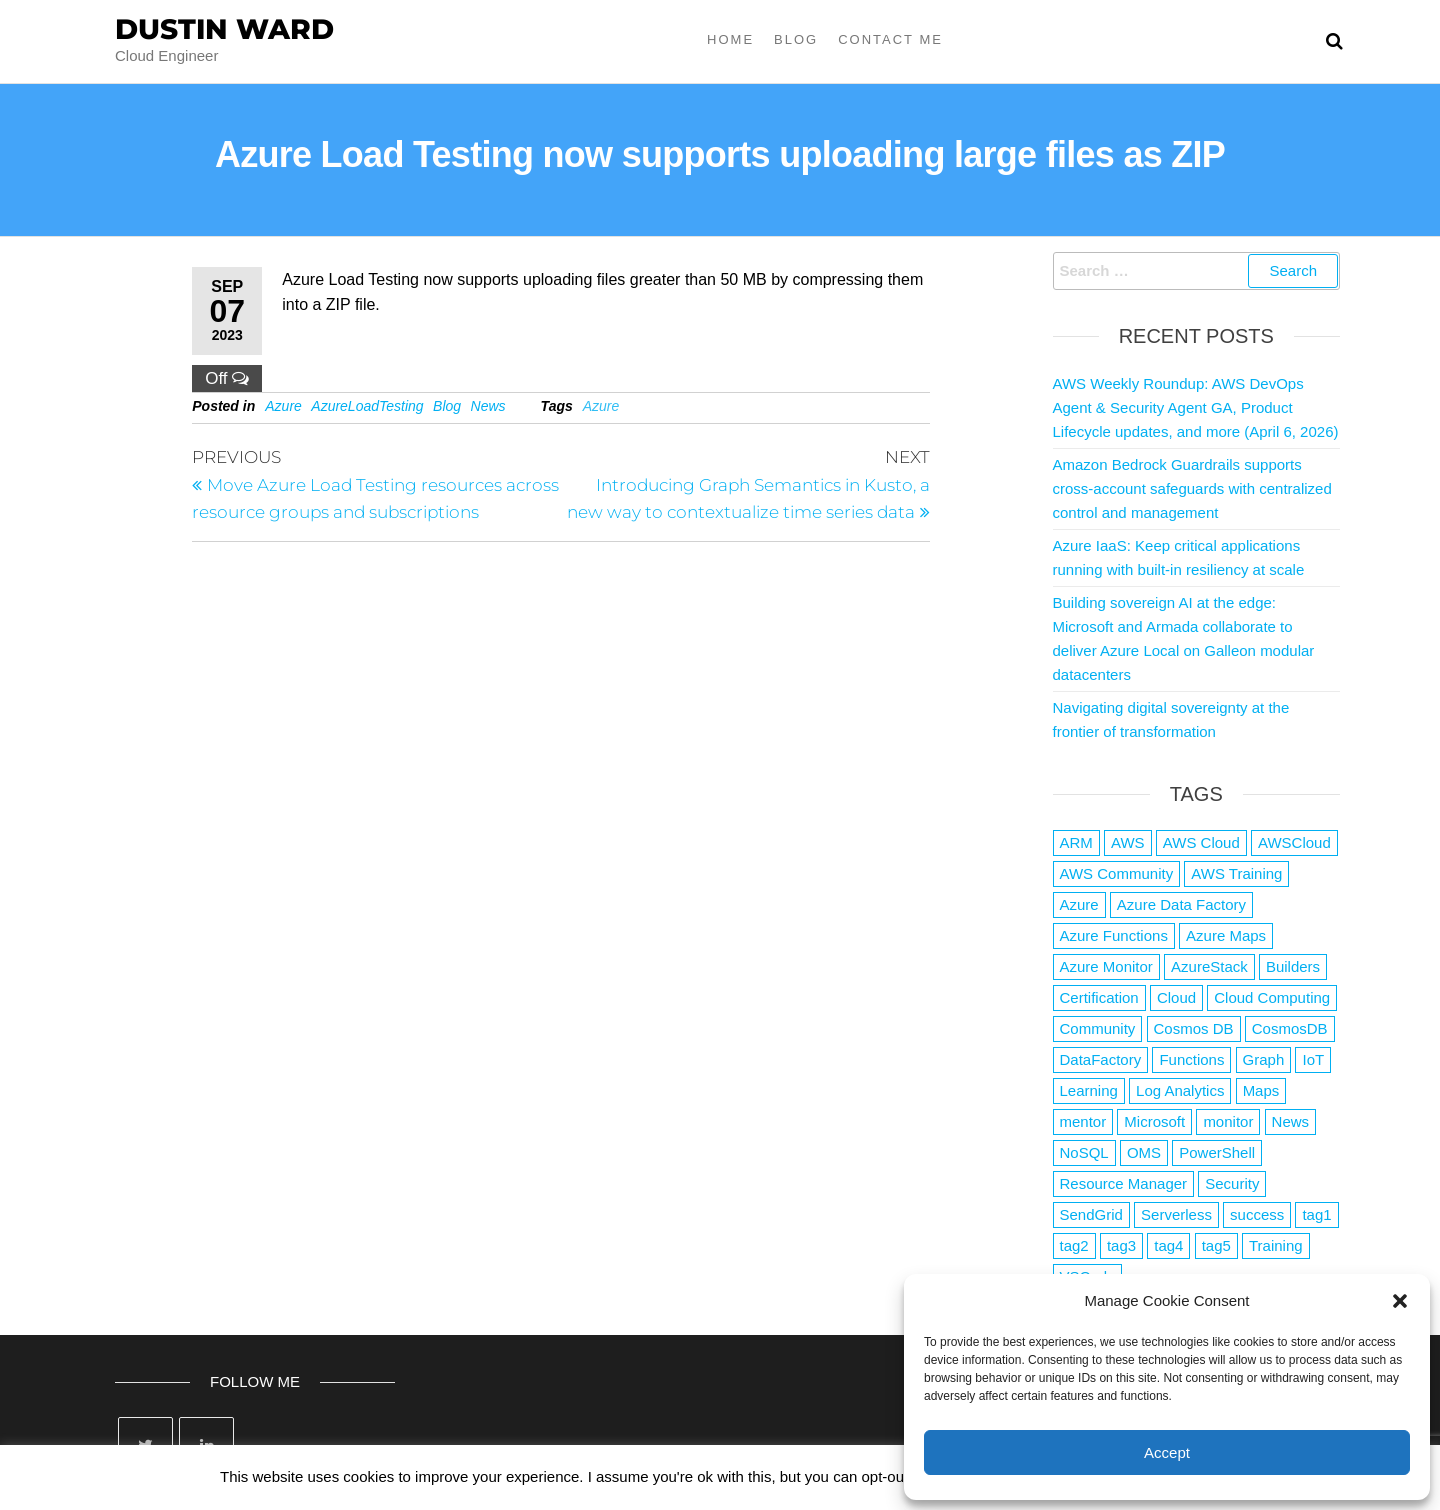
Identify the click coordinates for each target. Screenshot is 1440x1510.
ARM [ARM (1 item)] (1076, 842)
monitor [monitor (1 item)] (1228, 1121)
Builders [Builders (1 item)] (1293, 966)
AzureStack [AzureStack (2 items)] (1209, 966)
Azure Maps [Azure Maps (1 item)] (1226, 935)
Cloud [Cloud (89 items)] (1176, 997)
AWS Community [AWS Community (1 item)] (1117, 873)
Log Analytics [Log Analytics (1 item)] (1180, 1090)
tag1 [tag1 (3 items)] (1316, 1214)
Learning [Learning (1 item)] (1089, 1090)
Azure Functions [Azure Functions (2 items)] (1114, 935)
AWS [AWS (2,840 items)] (1128, 842)
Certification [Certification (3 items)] (1099, 997)
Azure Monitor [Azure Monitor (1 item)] (1106, 966)
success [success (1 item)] (1257, 1214)
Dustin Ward (224, 29)
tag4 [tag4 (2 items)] (1168, 1245)
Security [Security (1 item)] (1232, 1183)
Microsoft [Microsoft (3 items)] (1154, 1121)
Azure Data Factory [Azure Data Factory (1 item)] (1181, 904)
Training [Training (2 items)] (1276, 1245)
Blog (796, 39)
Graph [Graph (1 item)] (1264, 1059)
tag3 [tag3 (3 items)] (1121, 1245)
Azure (283, 406)
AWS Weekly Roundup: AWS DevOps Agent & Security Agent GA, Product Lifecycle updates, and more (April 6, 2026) (1196, 407)
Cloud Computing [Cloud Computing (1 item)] (1272, 997)
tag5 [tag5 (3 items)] (1216, 1245)
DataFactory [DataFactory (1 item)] (1101, 1059)
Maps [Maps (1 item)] (1261, 1090)
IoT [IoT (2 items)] (1313, 1059)
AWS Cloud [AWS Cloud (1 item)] (1201, 842)
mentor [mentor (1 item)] (1083, 1121)
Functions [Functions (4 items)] (1191, 1059)
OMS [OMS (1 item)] (1144, 1152)
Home (730, 39)
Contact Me (890, 39)
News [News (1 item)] (1291, 1121)
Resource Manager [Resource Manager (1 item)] (1124, 1183)
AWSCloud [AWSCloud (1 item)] (1294, 842)
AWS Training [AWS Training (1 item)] (1236, 873)
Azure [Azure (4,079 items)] (1079, 904)
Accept (1167, 1452)
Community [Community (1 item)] (1098, 1028)
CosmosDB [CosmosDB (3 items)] (1290, 1028)
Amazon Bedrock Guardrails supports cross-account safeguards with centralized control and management (1192, 488)
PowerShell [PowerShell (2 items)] (1217, 1152)
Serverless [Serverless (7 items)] (1176, 1214)
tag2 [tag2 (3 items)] (1074, 1245)
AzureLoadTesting (367, 406)
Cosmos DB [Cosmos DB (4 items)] (1194, 1028)
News (488, 406)
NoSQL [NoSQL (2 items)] (1084, 1152)
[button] (1400, 1301)
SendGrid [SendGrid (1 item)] (1091, 1214)
